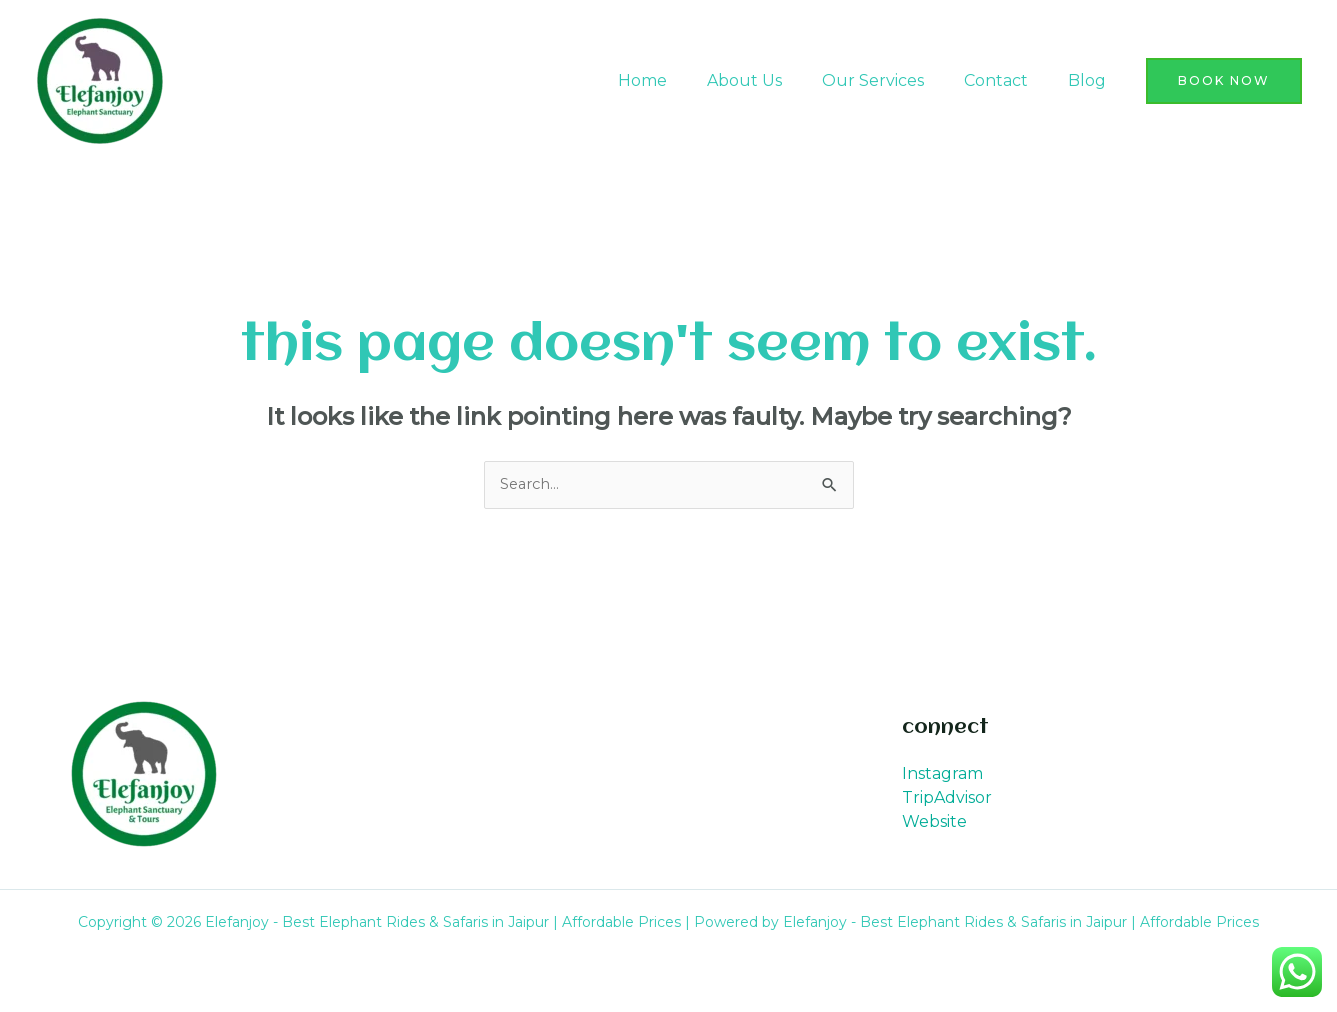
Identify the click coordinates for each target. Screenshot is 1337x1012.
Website (934, 823)
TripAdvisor (947, 799)
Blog (1091, 80)
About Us (772, 80)
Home (678, 80)
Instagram (942, 775)
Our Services (893, 80)
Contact (1008, 80)
